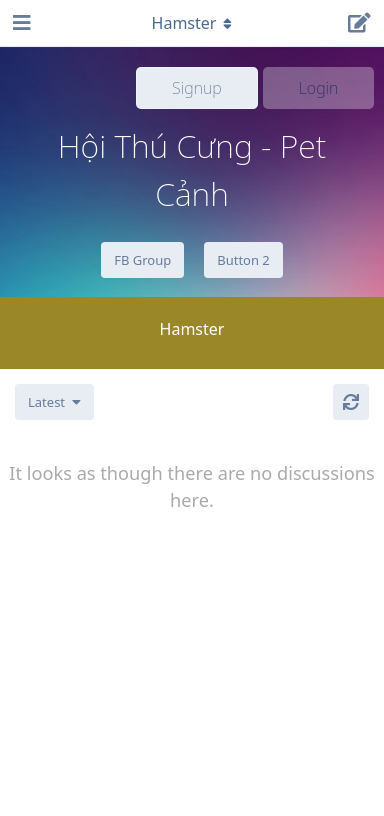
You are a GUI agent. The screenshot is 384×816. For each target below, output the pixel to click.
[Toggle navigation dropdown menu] (192, 23)
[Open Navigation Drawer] (20, 23)
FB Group (142, 260)
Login (319, 88)
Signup (197, 88)
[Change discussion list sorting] (54, 402)
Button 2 (243, 260)
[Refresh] (351, 402)
